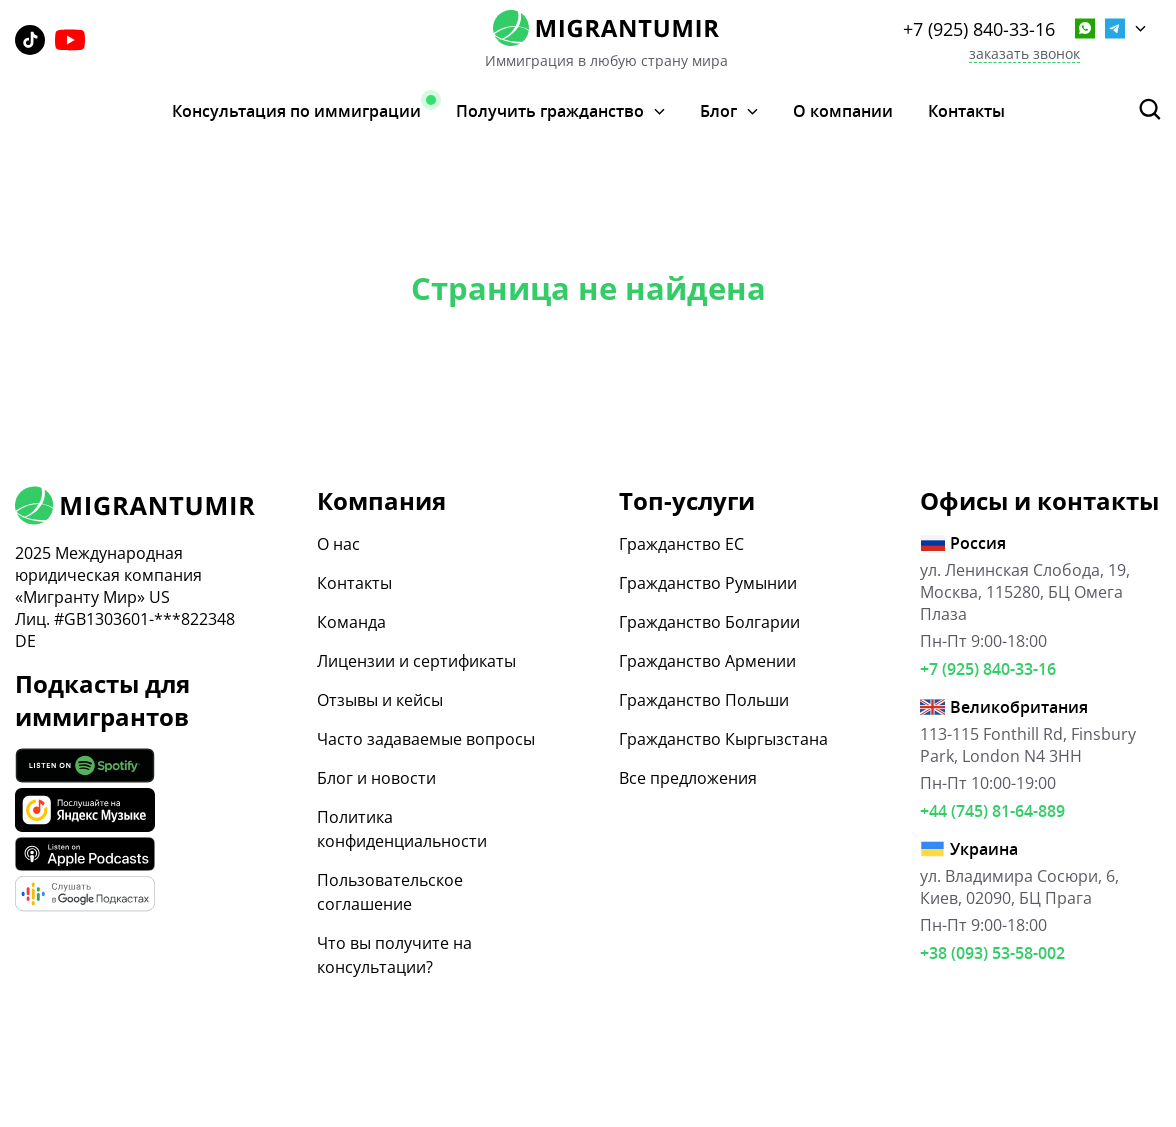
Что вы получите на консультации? (394, 955)
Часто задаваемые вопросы (426, 739)
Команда (351, 622)
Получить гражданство (550, 111)
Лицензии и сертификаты (416, 661)
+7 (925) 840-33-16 (979, 29)
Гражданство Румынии (708, 583)
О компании (843, 111)
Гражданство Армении (707, 661)
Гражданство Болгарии (709, 622)
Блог (718, 111)
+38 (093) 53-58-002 (992, 953)
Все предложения (688, 778)
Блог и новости (376, 778)
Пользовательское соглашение (390, 892)
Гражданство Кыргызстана (723, 739)
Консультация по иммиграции (296, 111)
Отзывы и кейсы (380, 700)
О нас (338, 544)
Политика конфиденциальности (402, 829)
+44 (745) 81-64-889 (992, 811)
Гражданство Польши (704, 700)
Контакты (966, 111)
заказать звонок (1024, 54)
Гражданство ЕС (681, 544)
